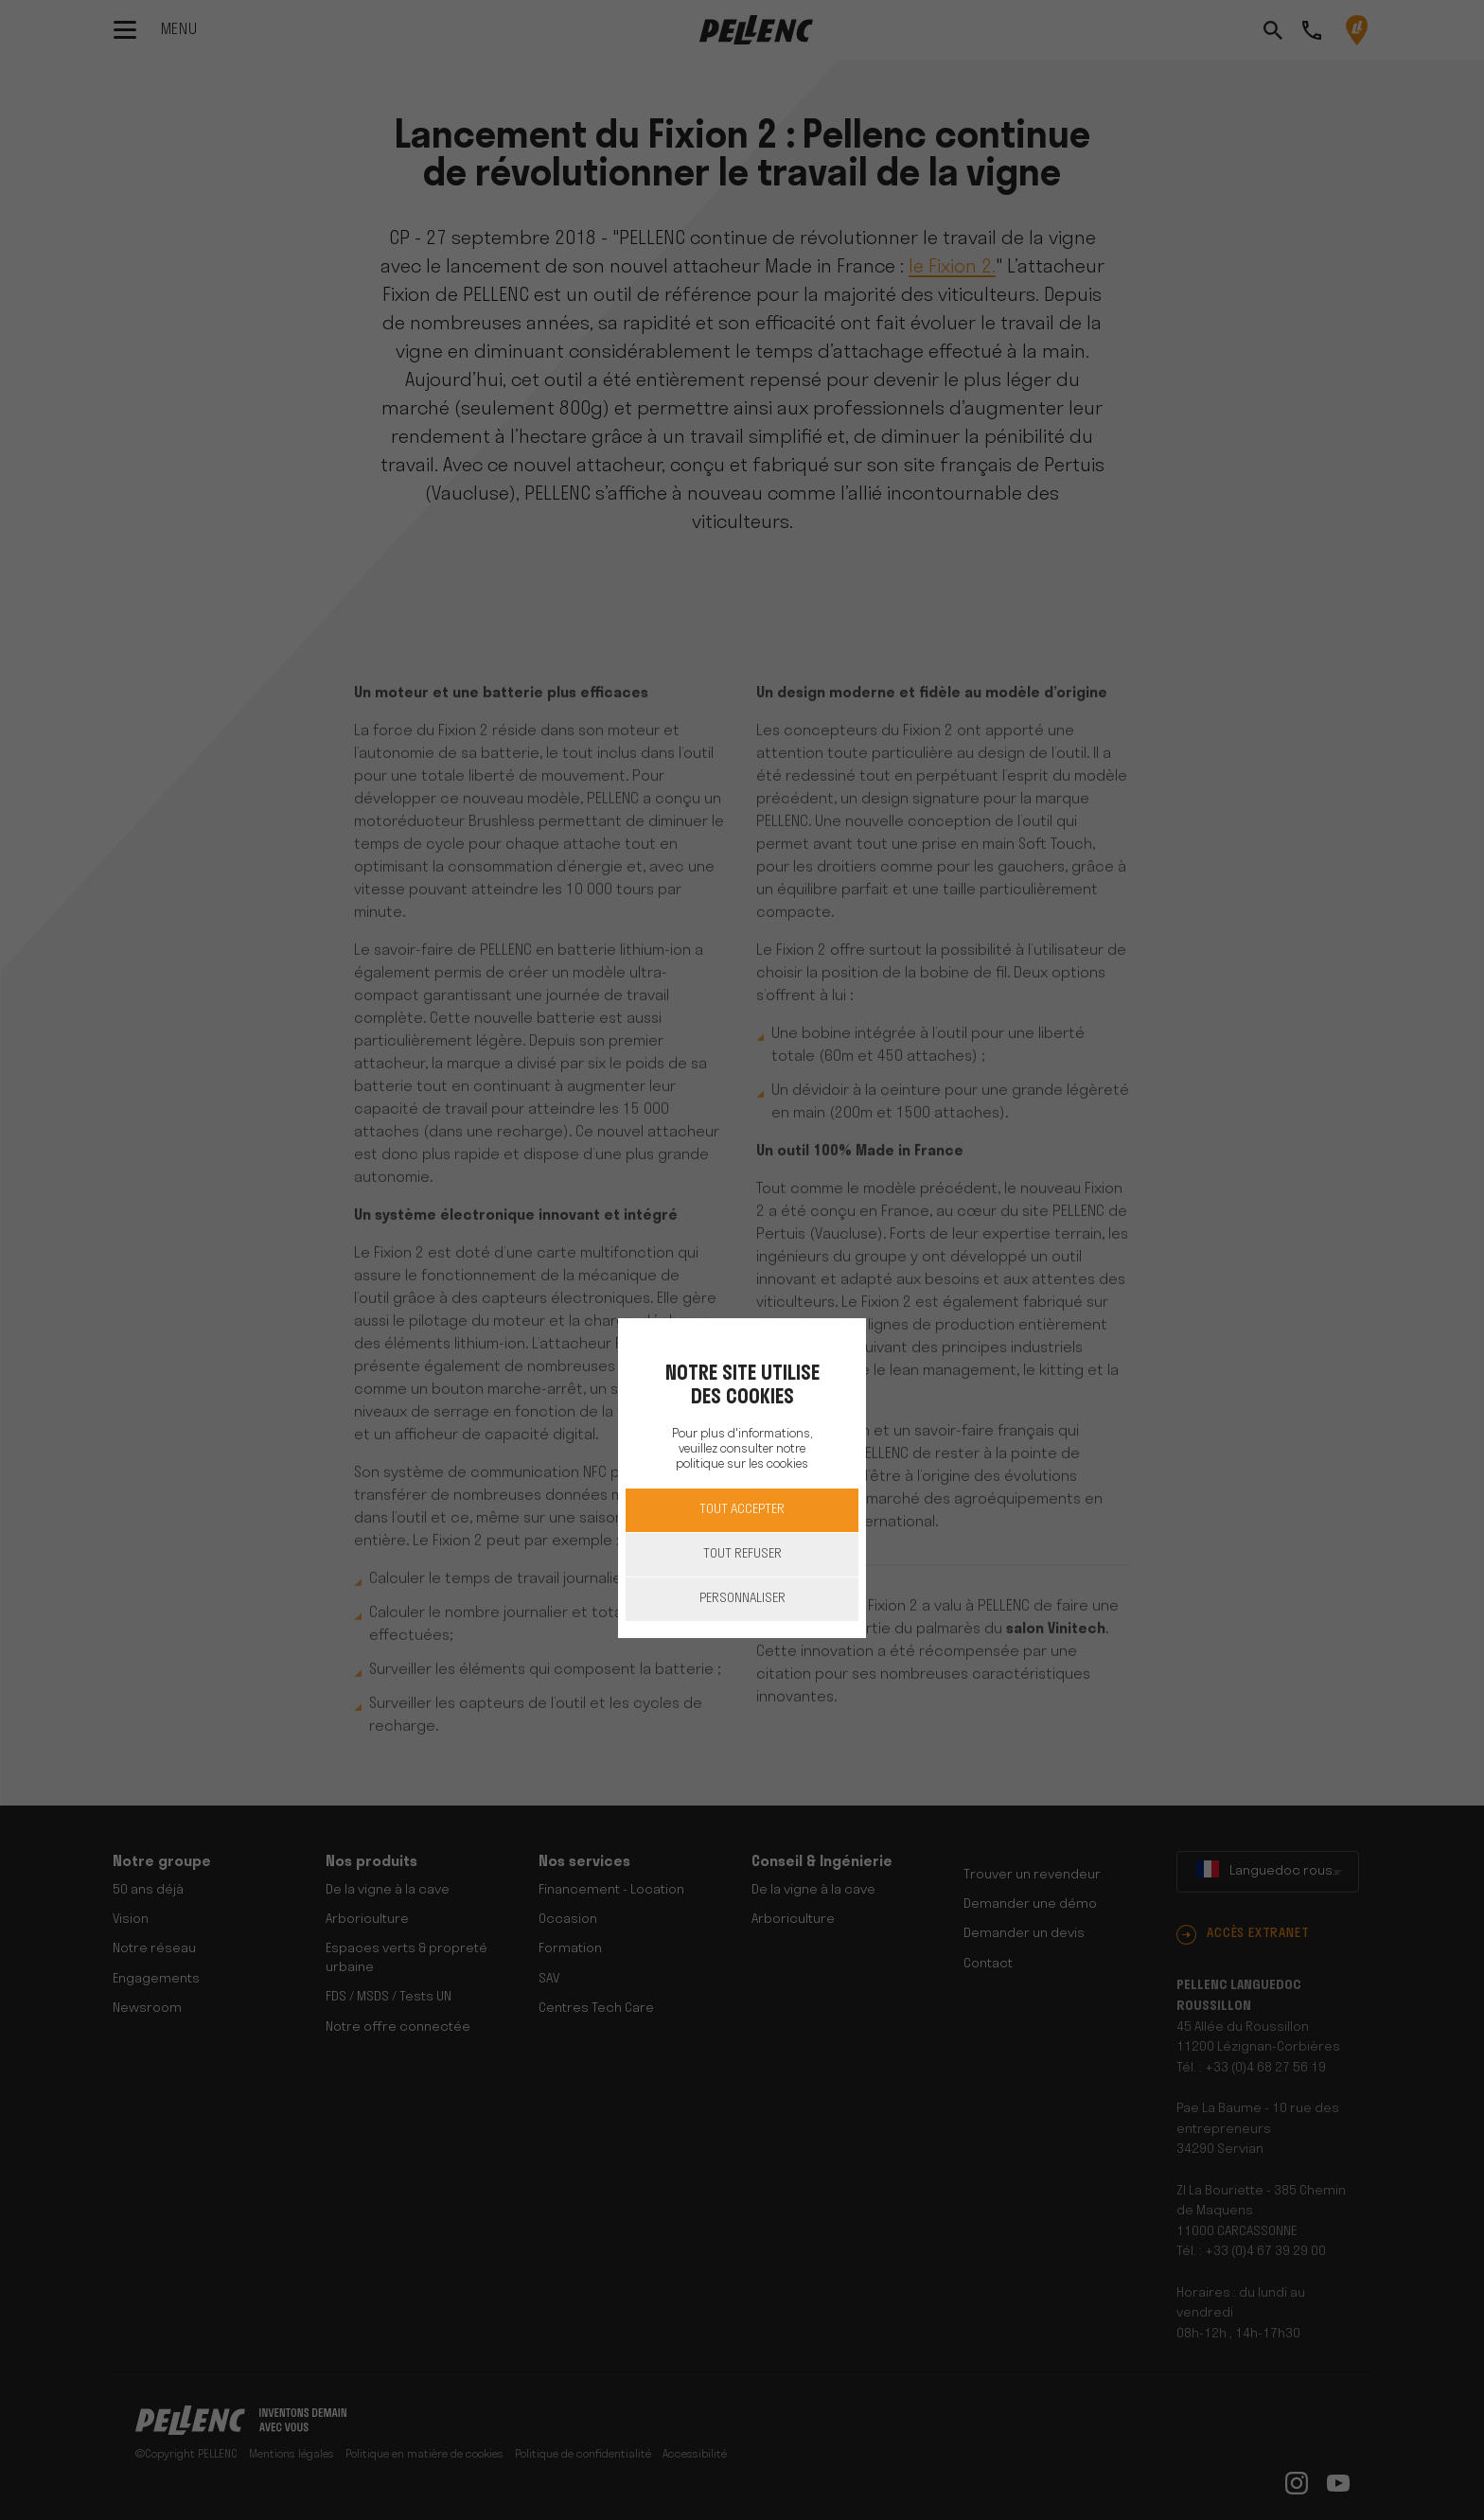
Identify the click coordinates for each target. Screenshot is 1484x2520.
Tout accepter (742, 1510)
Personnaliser (742, 1599)
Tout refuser (742, 1554)
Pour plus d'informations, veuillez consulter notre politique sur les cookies (742, 1449)
